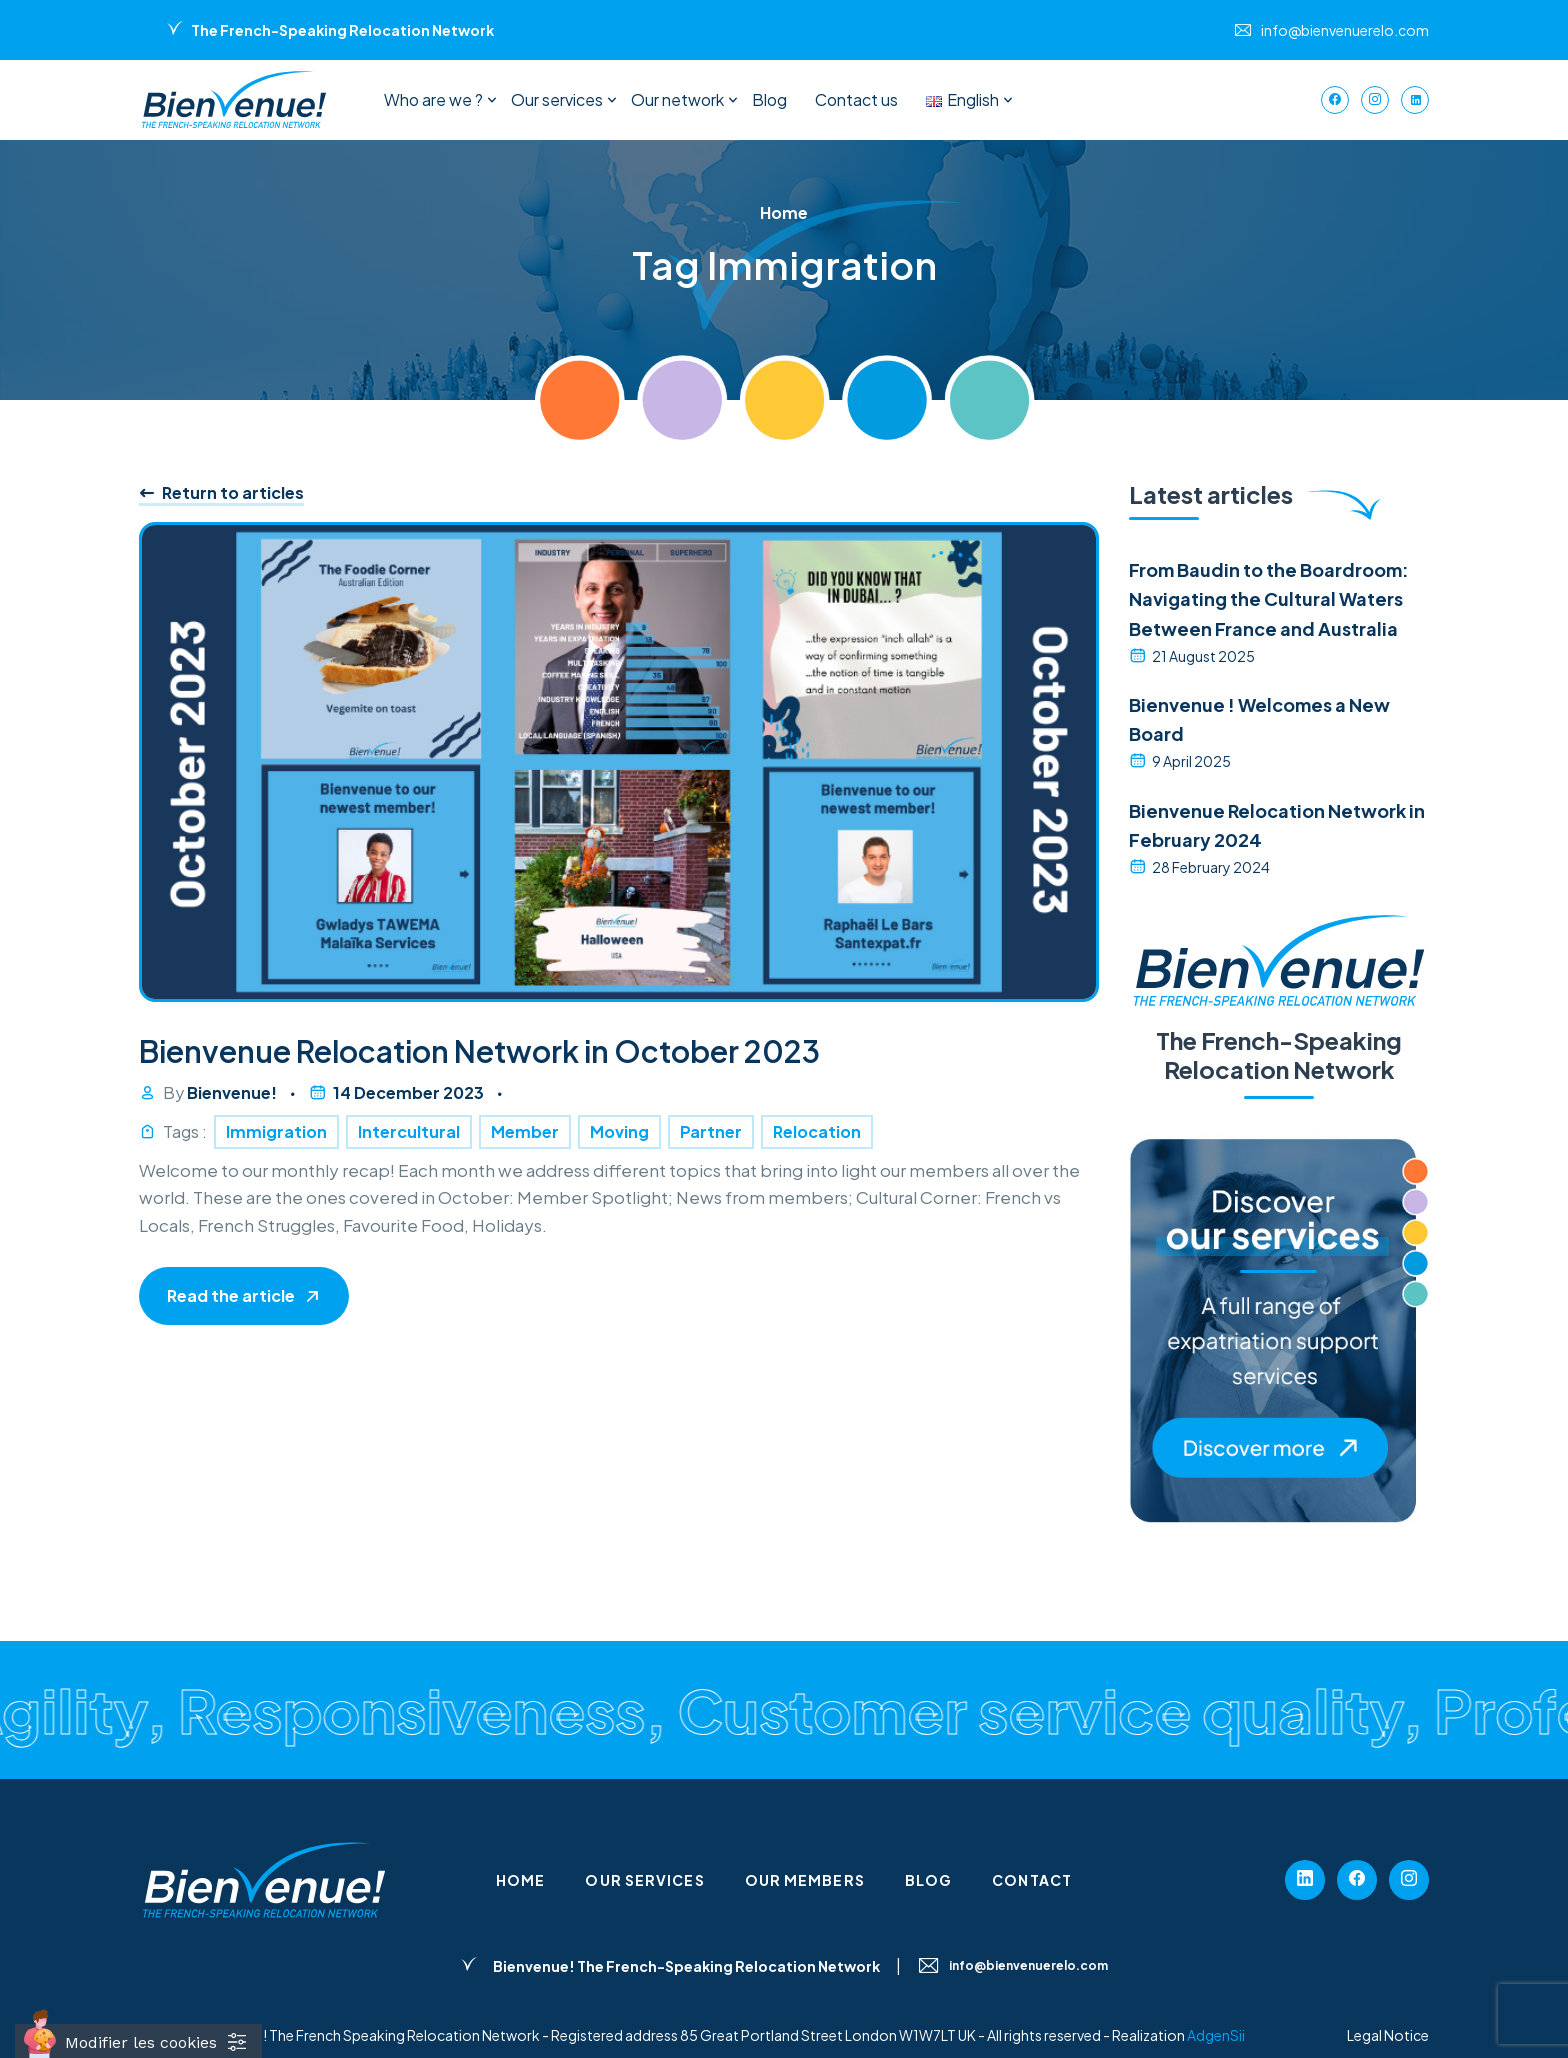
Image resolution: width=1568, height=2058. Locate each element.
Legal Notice (1388, 2035)
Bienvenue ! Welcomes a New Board (1259, 719)
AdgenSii (1216, 2035)
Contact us (856, 99)
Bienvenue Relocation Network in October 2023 (479, 1051)
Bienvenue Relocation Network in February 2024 (1277, 825)
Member (525, 1131)
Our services (557, 99)
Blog (769, 99)
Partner (711, 1131)
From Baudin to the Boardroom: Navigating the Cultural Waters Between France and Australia (1269, 599)
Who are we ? (433, 99)
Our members (805, 1880)
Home (520, 1880)
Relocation (817, 1131)
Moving (619, 1131)
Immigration (276, 1131)
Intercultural (409, 1131)
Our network (677, 99)
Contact (1032, 1880)
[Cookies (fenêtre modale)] (138, 2041)
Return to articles (221, 493)
